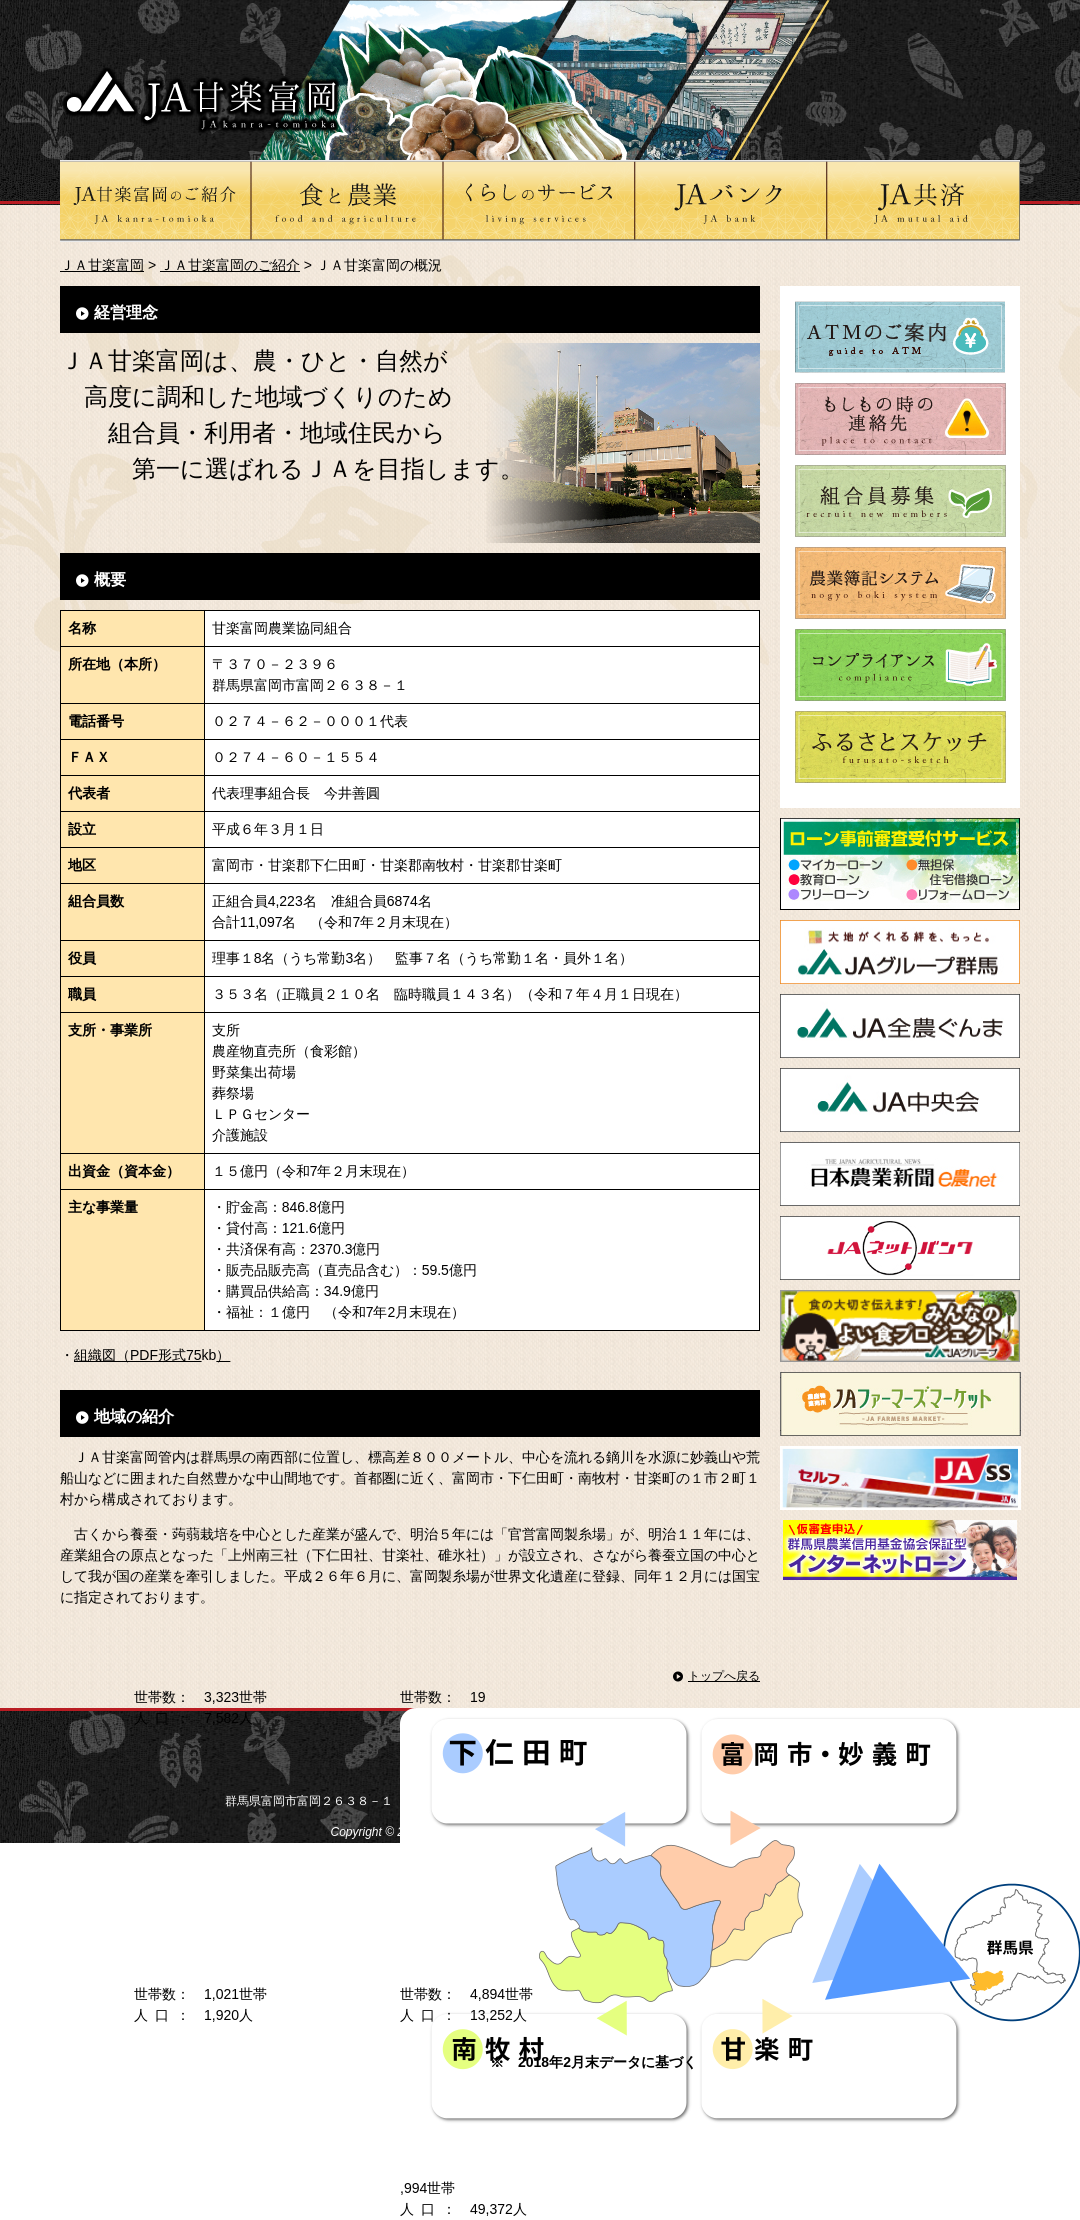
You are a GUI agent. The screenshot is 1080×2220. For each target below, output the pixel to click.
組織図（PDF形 (123, 1355)
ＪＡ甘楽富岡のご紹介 (230, 265)
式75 (187, 1355)
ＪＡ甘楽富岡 (102, 265)
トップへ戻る (724, 1676)
